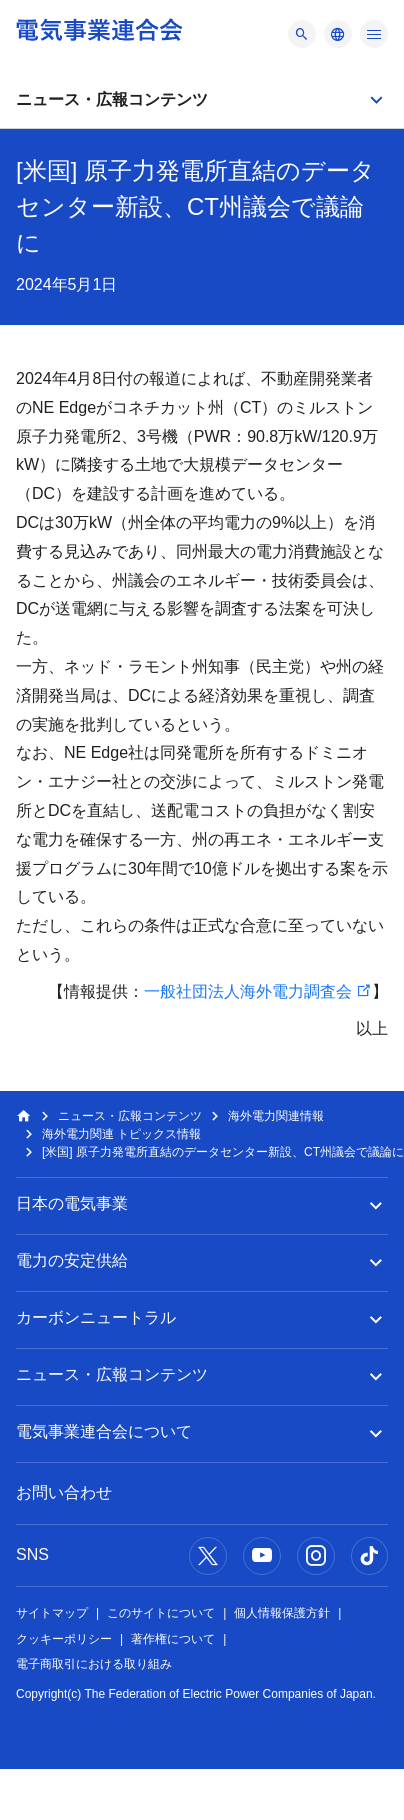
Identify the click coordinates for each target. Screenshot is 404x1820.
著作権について (173, 1639)
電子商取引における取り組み (94, 1664)
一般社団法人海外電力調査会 (248, 991)
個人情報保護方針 (282, 1613)
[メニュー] (302, 34)
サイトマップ (52, 1613)
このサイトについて (161, 1613)
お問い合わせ (64, 1492)
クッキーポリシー (64, 1639)
